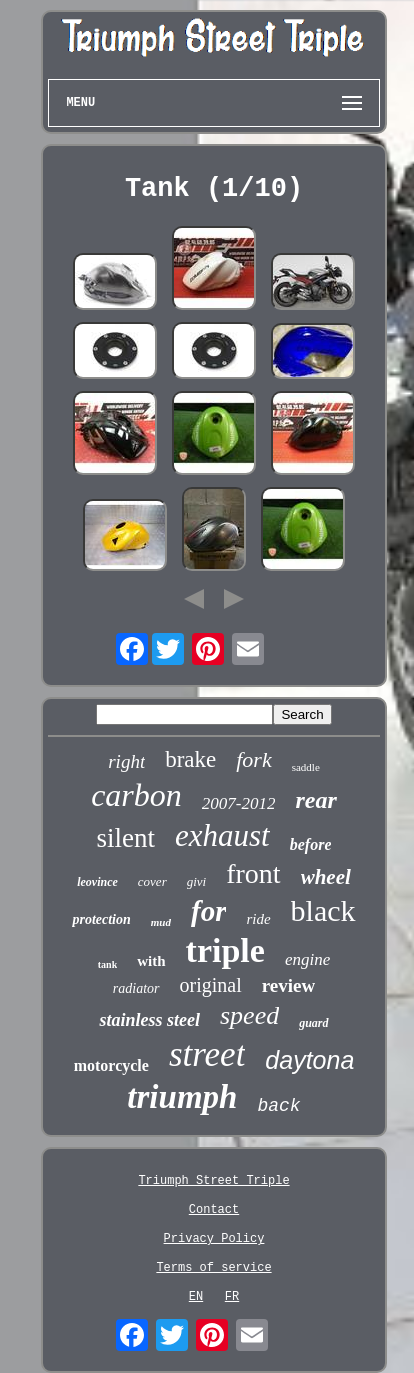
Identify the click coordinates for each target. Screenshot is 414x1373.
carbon (136, 795)
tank (107, 964)
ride (258, 919)
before (311, 844)
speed (249, 1015)
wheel (326, 877)
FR (232, 1297)
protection (101, 919)
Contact (214, 1210)
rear (315, 800)
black (323, 910)
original (211, 985)
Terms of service (213, 1268)
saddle (306, 767)
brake (190, 759)
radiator (136, 988)
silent (126, 838)
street (207, 1054)
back (278, 1106)
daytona (309, 1060)
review (288, 985)
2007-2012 (239, 803)
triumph (182, 1097)
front (253, 873)
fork (253, 759)
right (126, 761)
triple (225, 950)
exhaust (222, 835)
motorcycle (111, 1065)
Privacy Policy (214, 1239)
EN (196, 1297)
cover (152, 881)
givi (197, 881)
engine (307, 959)
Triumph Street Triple (213, 1181)
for (208, 911)
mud (161, 922)
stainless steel (149, 1020)
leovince (97, 882)
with (151, 961)
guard (313, 1023)
